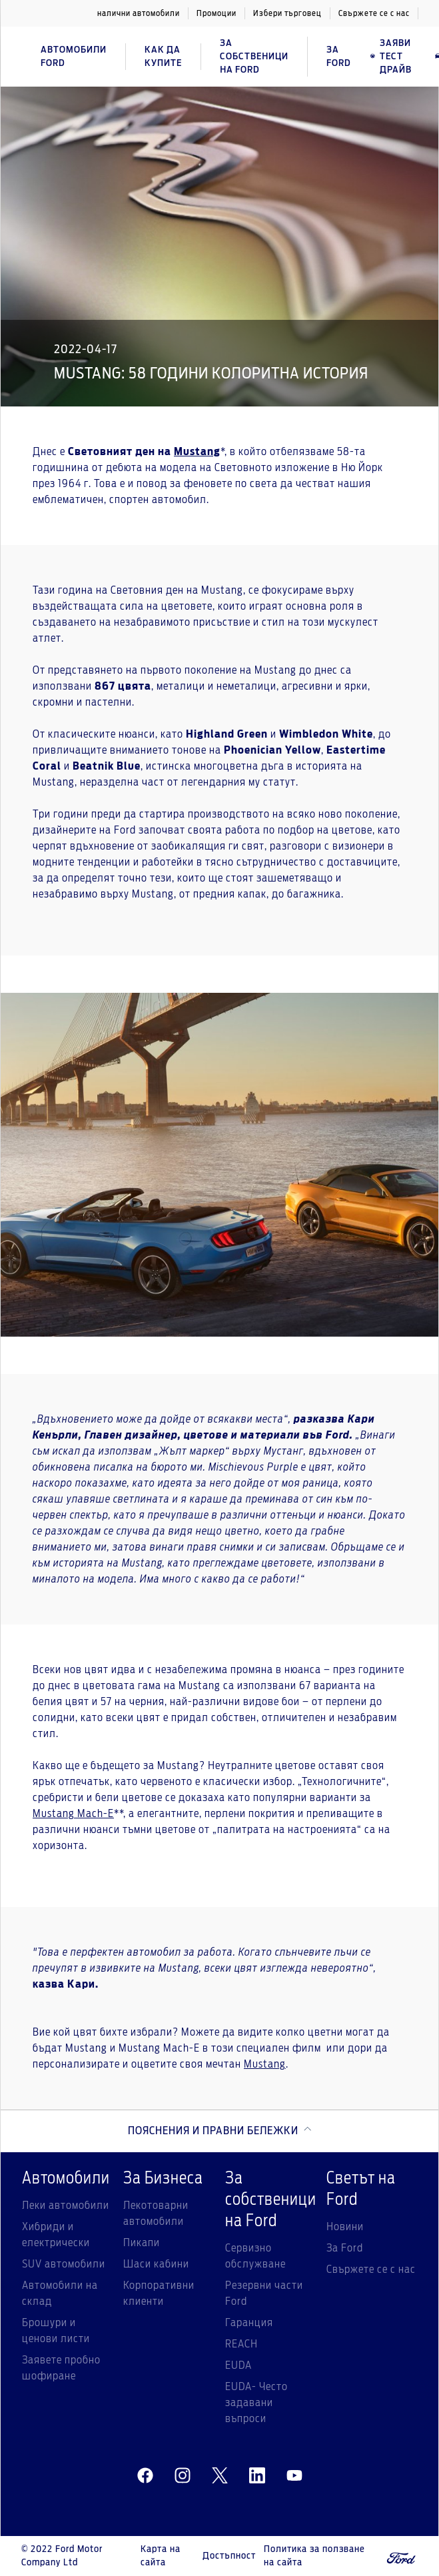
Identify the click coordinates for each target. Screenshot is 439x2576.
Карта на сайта (161, 2556)
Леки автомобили (65, 2205)
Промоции (216, 13)
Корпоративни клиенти (159, 2293)
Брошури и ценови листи (56, 2330)
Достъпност (229, 2556)
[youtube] (294, 2476)
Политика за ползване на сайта (314, 2556)
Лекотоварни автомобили (156, 2213)
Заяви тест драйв (391, 57)
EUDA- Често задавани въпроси (256, 2402)
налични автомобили (138, 13)
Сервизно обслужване (255, 2256)
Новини (345, 2227)
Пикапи (141, 2243)
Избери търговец (287, 13)
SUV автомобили (63, 2264)
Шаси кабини (156, 2264)
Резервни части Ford (264, 2293)
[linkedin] (257, 2476)
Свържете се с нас (374, 13)
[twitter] (220, 2476)
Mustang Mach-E (73, 1813)
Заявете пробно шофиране (61, 2368)
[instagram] (183, 2476)
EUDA (238, 2365)
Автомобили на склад (60, 2293)
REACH (241, 2344)
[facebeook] (145, 2476)
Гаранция (249, 2322)
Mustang (265, 2064)
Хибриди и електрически (56, 2235)
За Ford (344, 2248)
